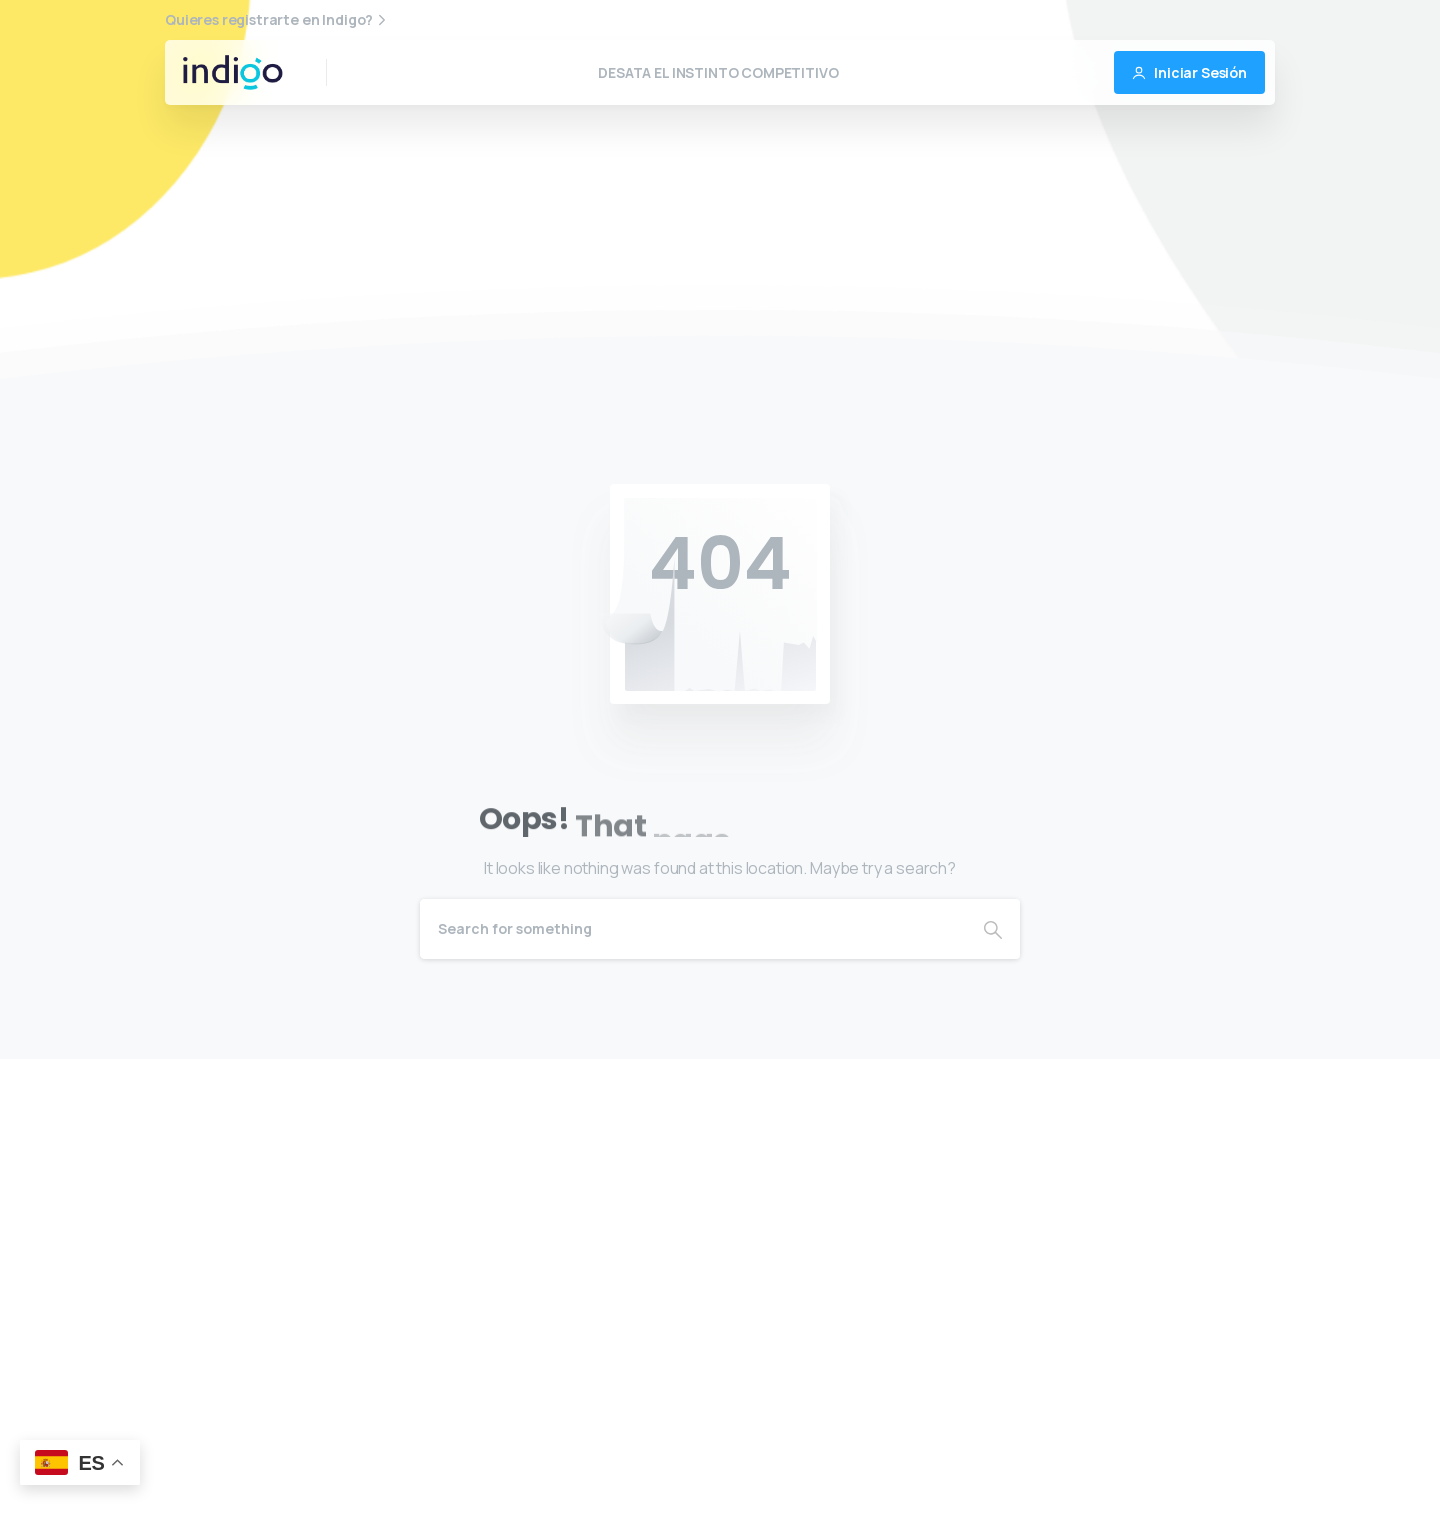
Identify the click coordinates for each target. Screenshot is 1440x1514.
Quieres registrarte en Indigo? (278, 20)
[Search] (693, 929)
